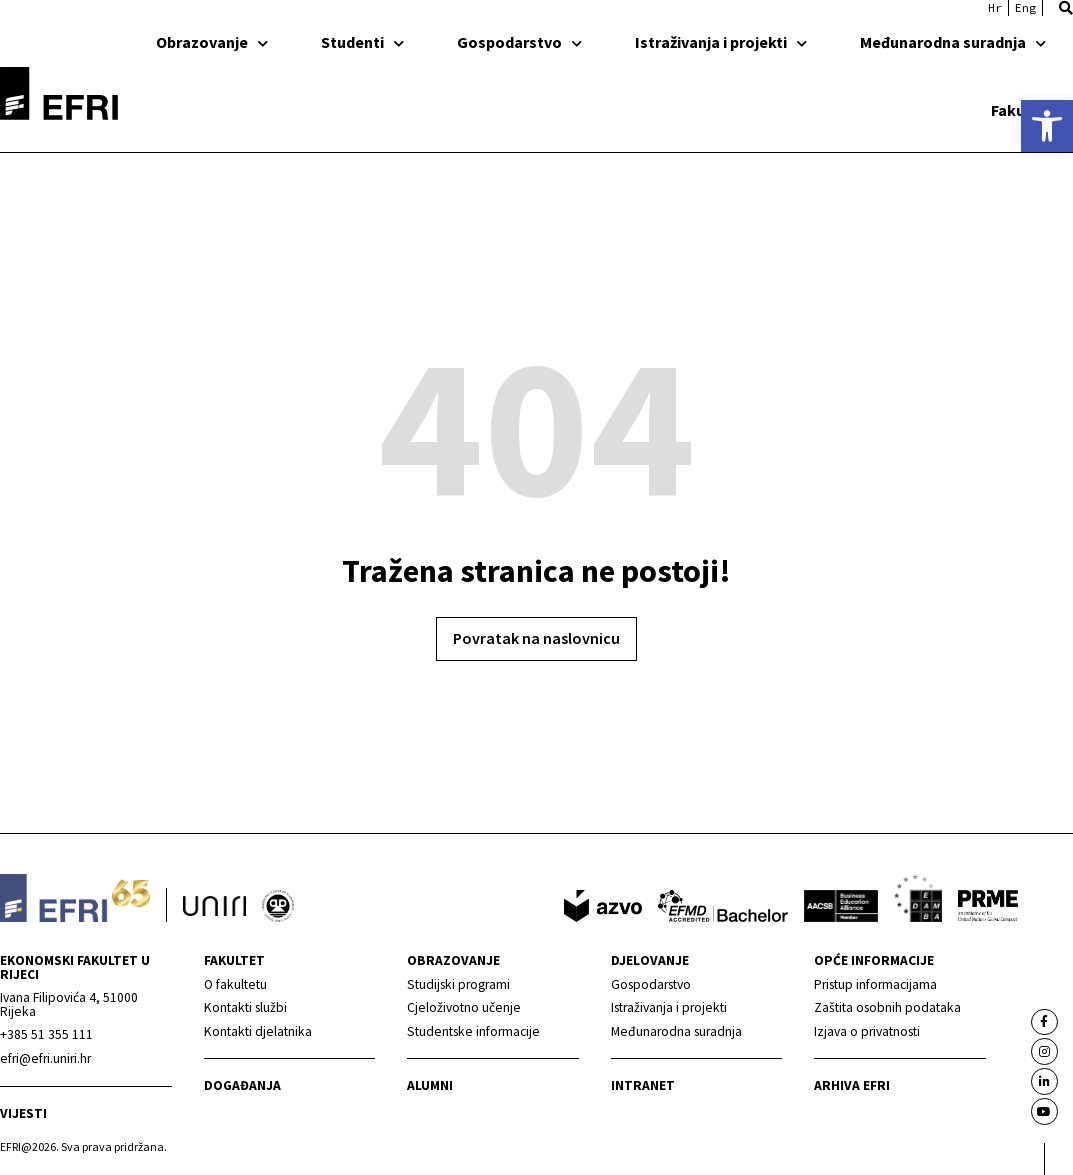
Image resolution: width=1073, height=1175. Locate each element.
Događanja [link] (242, 1085)
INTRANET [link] (643, 1085)
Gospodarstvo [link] (519, 42)
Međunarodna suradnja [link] (953, 42)
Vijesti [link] (23, 1113)
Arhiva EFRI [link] (852, 1085)
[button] (1066, 8)
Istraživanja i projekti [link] (721, 42)
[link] (1047, 126)
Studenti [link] (362, 42)
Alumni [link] (430, 1085)
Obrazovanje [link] (212, 42)
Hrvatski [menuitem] (995, 8)
